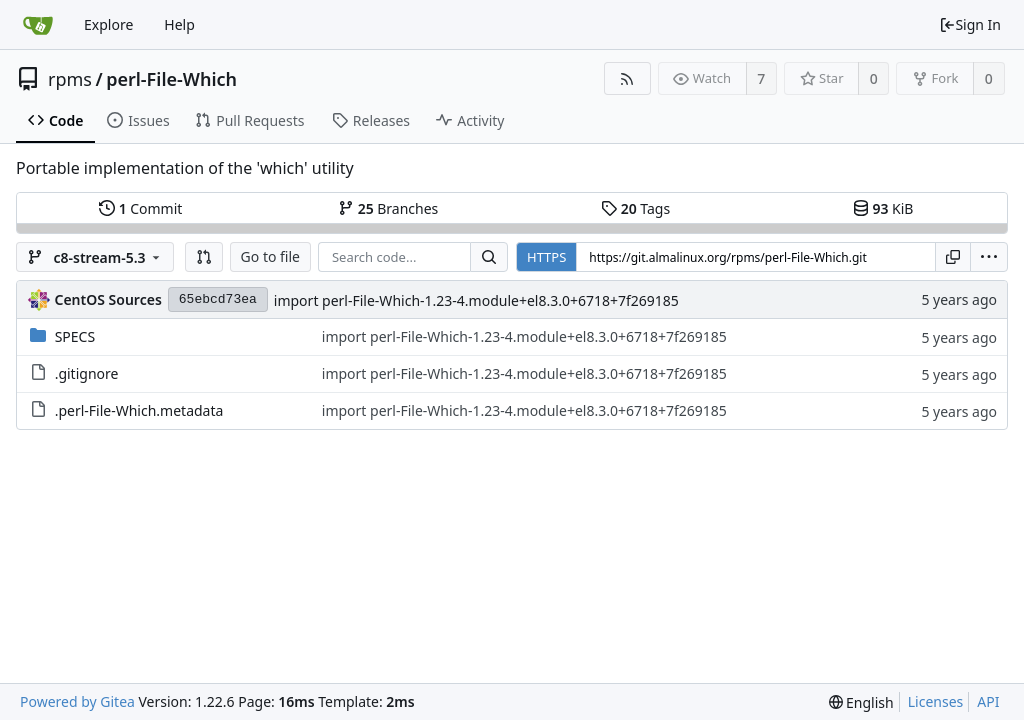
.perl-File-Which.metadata (139, 410)
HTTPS (546, 257)
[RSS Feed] (627, 78)
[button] (204, 257)
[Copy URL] (953, 257)
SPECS (75, 336)
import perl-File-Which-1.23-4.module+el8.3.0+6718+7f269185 (476, 300)
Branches (388, 208)
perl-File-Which (171, 79)
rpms (70, 79)
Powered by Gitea (77, 701)
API (988, 701)
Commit (140, 208)
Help (179, 24)
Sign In (970, 24)
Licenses (936, 701)
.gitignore (87, 373)
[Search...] (489, 257)
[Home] (38, 25)
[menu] (989, 257)
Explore (108, 24)
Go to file (270, 256)
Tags (635, 208)
